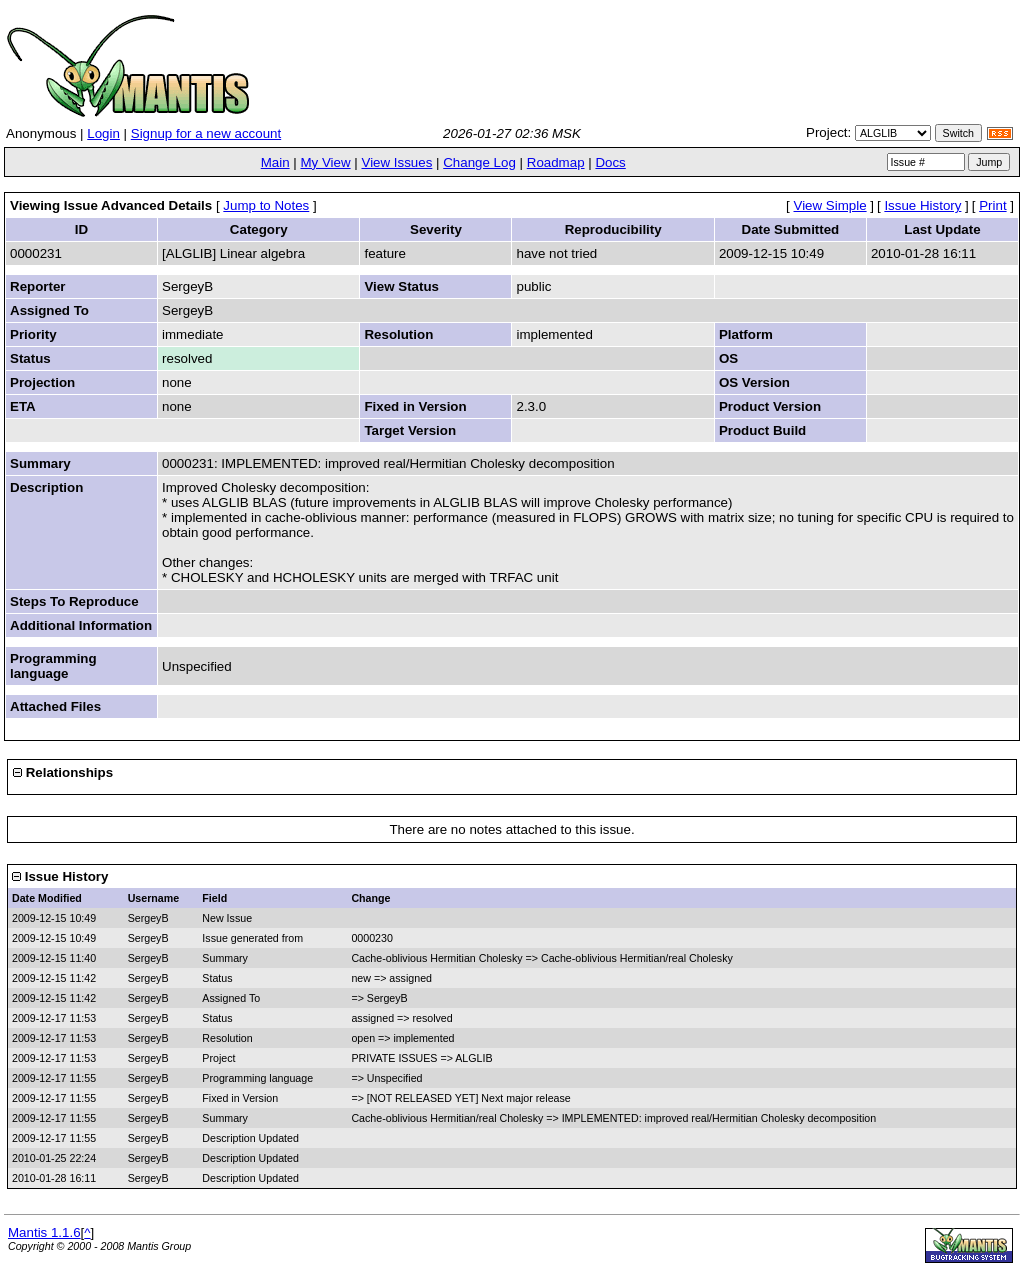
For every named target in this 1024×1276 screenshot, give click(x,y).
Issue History (922, 205)
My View (325, 162)
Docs (610, 162)
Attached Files (55, 706)
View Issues (396, 162)
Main (275, 162)
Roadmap (556, 162)
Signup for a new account (206, 133)
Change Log (479, 162)
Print (992, 205)
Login (103, 133)
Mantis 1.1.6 (44, 1232)
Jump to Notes (266, 205)
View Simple (830, 205)
